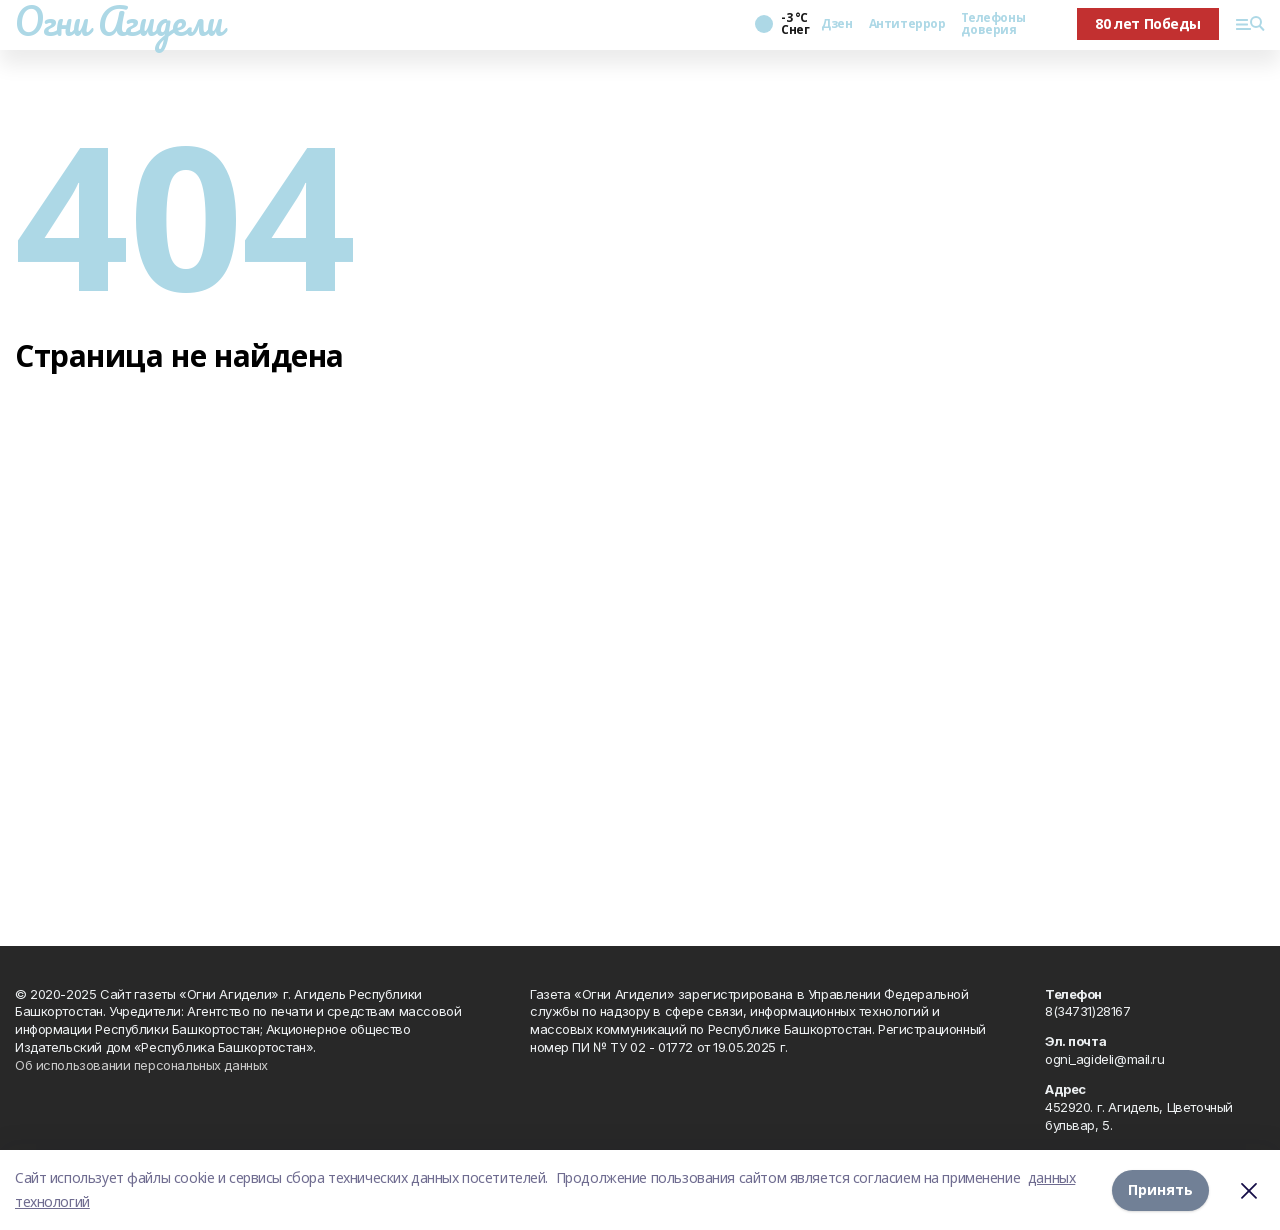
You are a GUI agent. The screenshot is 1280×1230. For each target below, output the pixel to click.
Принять (1160, 1189)
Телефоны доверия (993, 24)
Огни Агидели (119, 21)
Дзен (836, 24)
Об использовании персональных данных (141, 1065)
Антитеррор (907, 24)
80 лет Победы (1148, 23)
